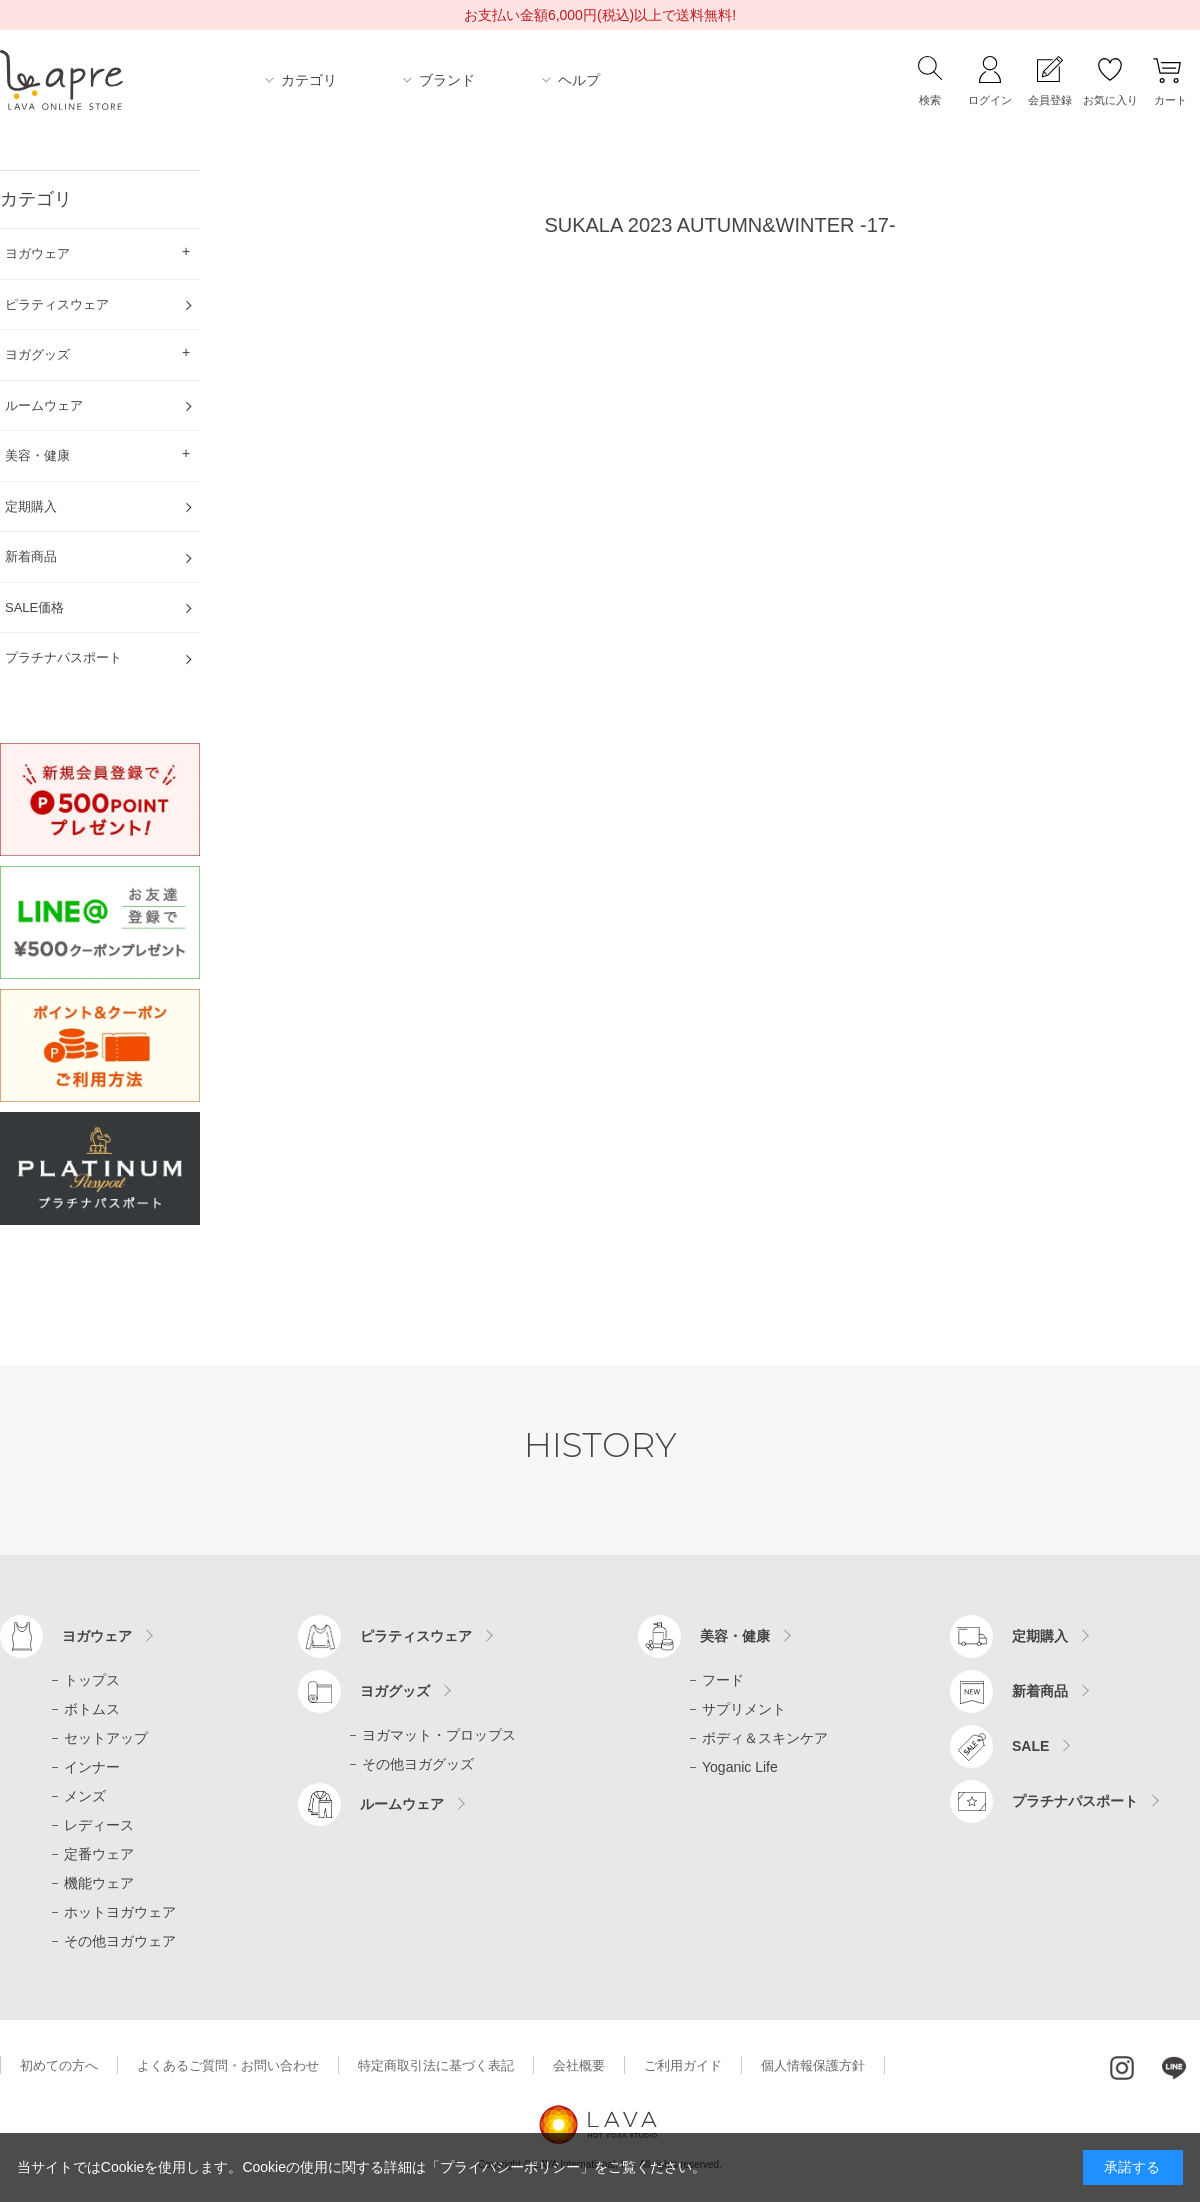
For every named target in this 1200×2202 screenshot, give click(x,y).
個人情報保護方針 (813, 2065)
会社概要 (579, 2065)
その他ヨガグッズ (418, 1764)
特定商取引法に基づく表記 (436, 2065)
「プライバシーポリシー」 (510, 2167)
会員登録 (1050, 100)
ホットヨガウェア (120, 1912)
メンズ (85, 1796)
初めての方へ (59, 2065)
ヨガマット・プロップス (439, 1735)
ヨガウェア (97, 1636)
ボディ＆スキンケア (765, 1738)
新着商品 (1040, 1691)
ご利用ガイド (683, 2065)
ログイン (990, 100)
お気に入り (1110, 100)
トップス (92, 1680)
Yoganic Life (740, 1767)
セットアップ (106, 1738)
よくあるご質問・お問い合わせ (228, 2065)
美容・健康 (735, 1636)
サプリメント (744, 1709)
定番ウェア (99, 1854)
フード (723, 1680)
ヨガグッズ (395, 1691)
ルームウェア (402, 1804)
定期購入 (1040, 1636)
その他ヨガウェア (120, 1941)
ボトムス (92, 1709)
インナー (92, 1767)
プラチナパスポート (1075, 1801)
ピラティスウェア (416, 1636)
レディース (99, 1825)
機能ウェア (99, 1883)
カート (1170, 100)
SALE (1030, 1746)
